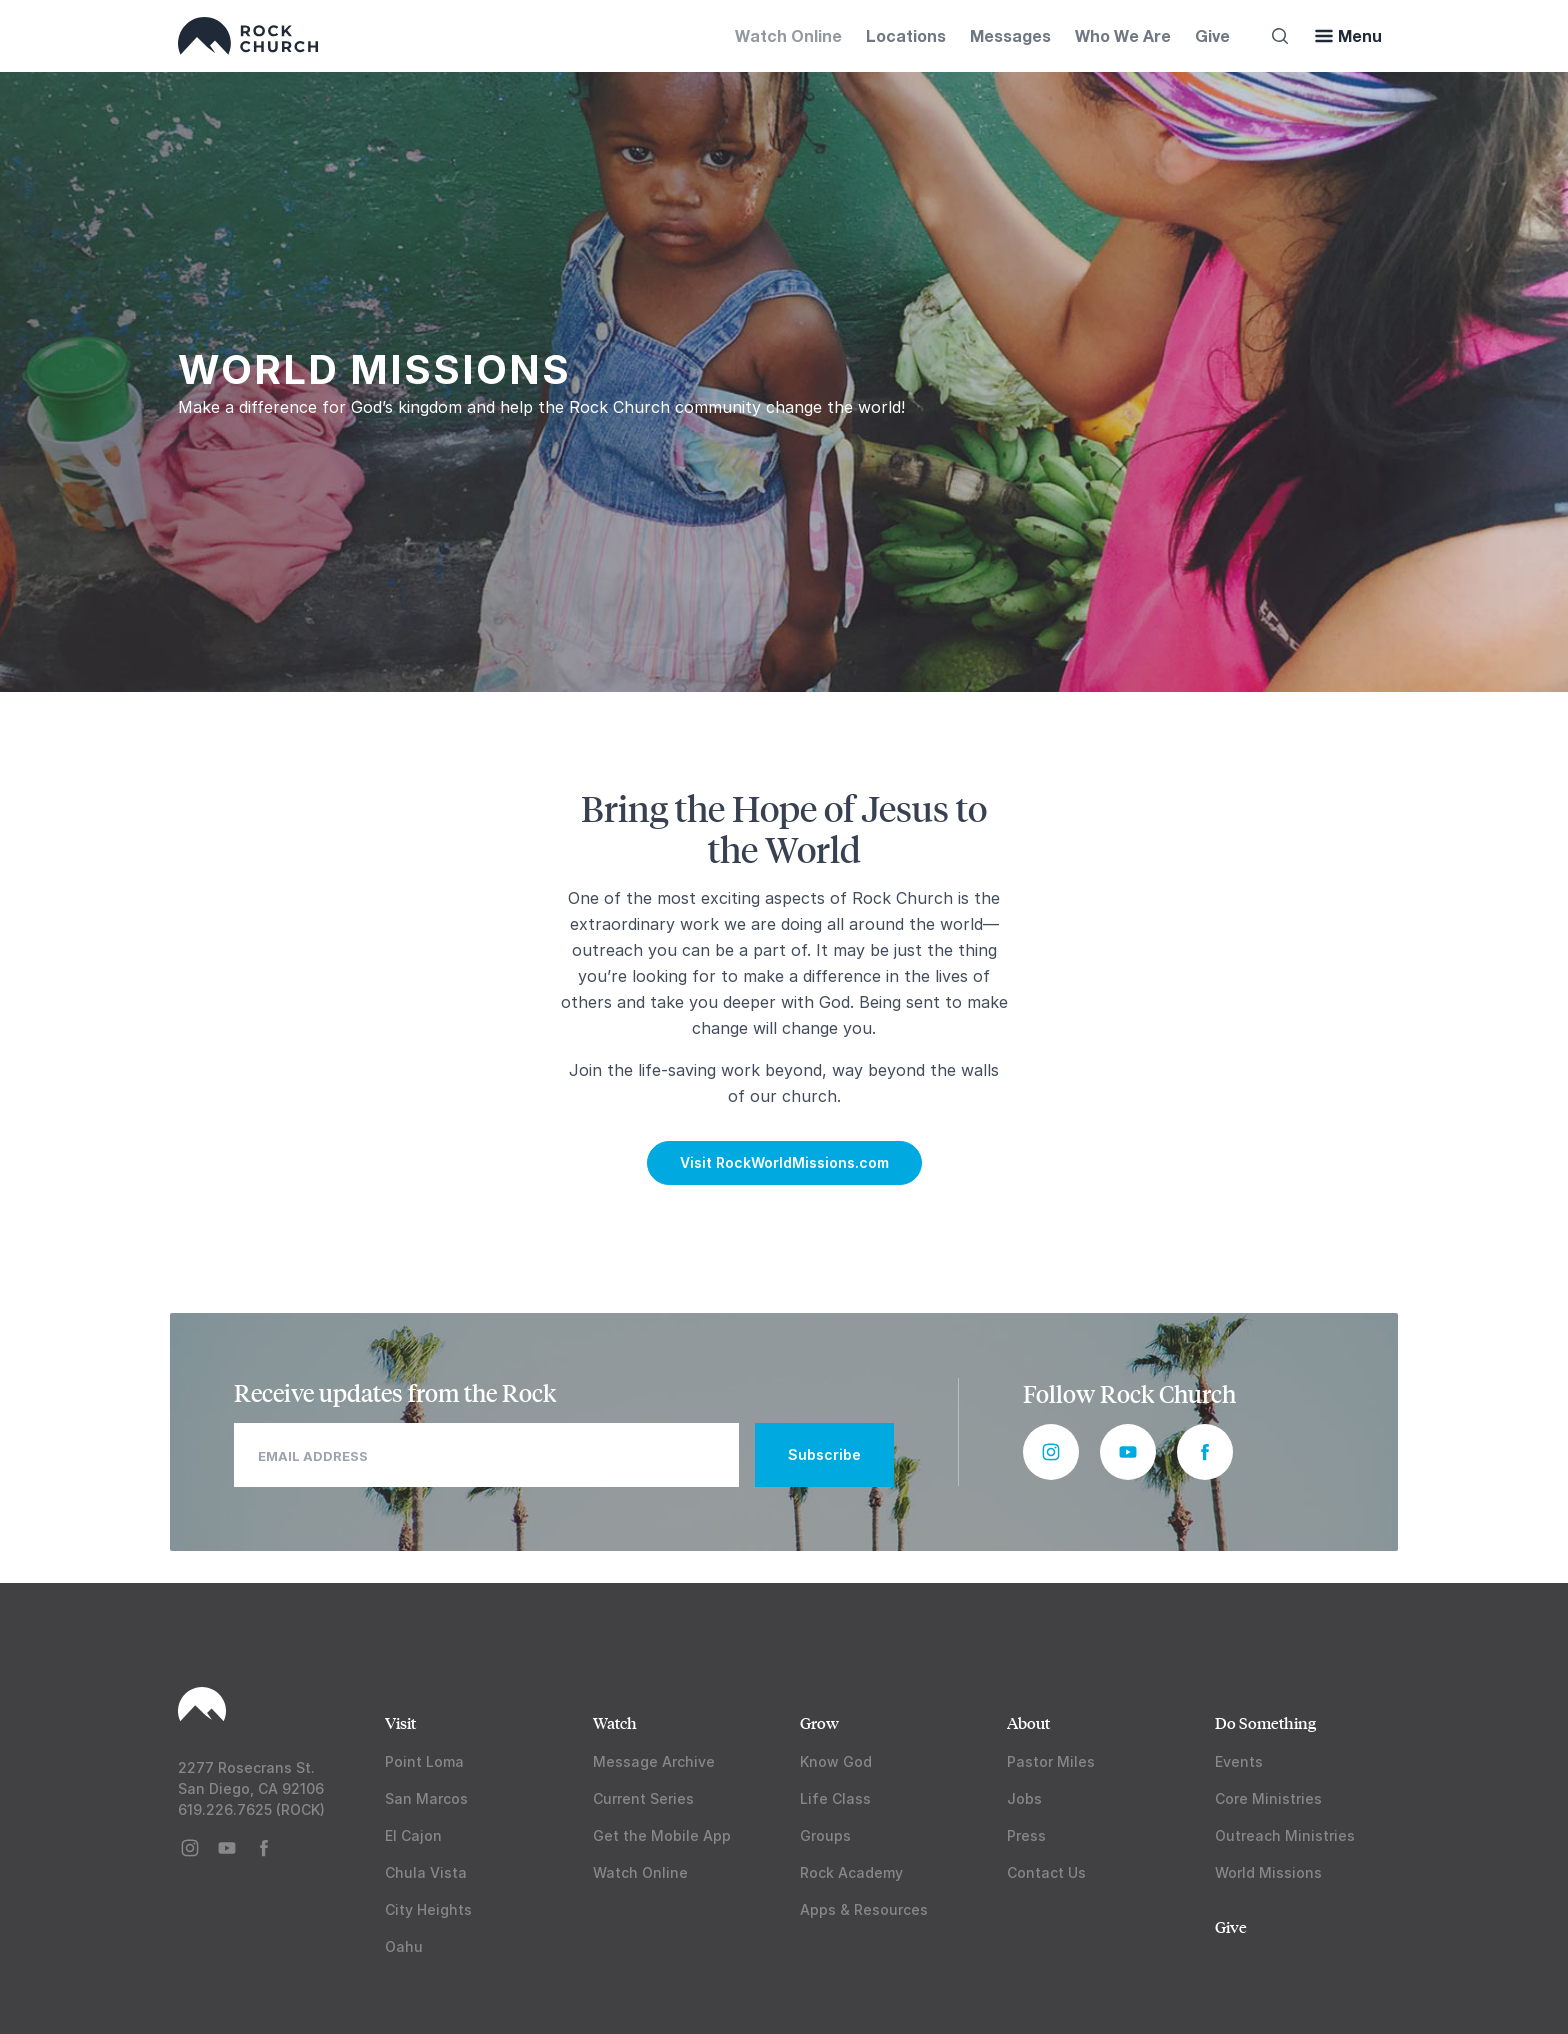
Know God (836, 1761)
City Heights (428, 1909)
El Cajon (413, 1835)
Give (1212, 35)
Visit (400, 1722)
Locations (906, 35)
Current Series (643, 1798)
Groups (825, 1835)
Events (1239, 1761)
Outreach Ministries (1285, 1835)
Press (1026, 1835)
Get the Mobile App (662, 1835)
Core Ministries (1268, 1798)
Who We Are (1123, 35)
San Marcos (426, 1798)
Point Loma (424, 1761)
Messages (1010, 35)
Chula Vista (426, 1872)
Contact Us (1046, 1872)
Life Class (835, 1798)
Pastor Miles (1051, 1761)
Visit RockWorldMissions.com (784, 1162)
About (1028, 1722)
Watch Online (788, 35)
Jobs (1024, 1798)
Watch (615, 1722)
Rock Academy (851, 1872)
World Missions (1268, 1872)
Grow (819, 1722)
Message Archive (654, 1761)
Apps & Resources (864, 1909)
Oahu (404, 1946)
